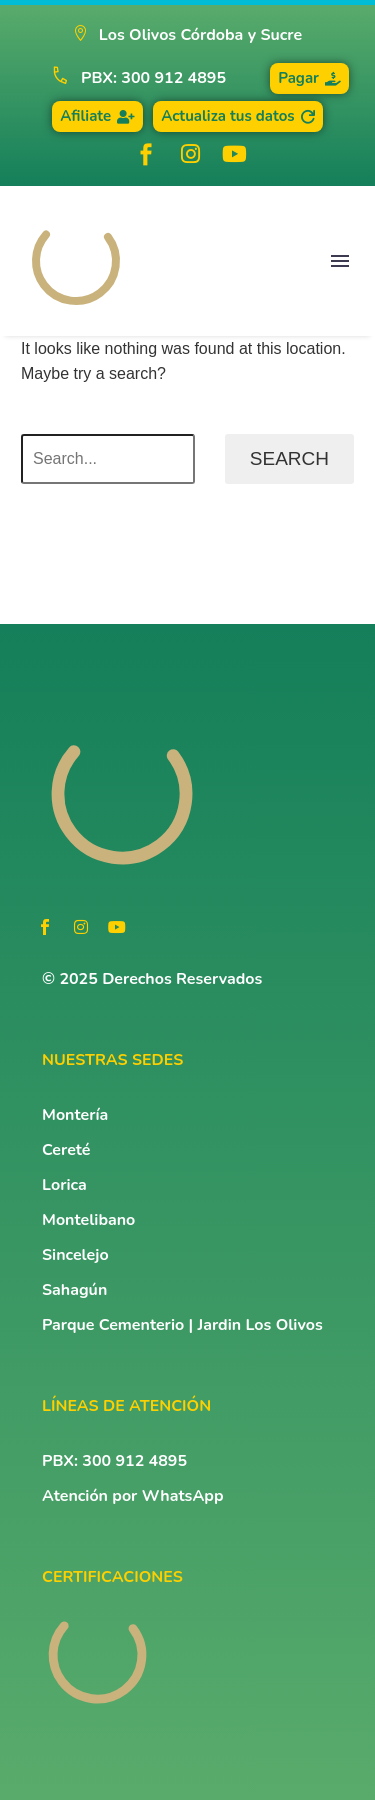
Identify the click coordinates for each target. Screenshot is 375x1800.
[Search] (108, 459)
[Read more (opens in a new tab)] (130, 78)
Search (289, 458)
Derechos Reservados (182, 979)
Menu (340, 261)
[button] (187, 35)
